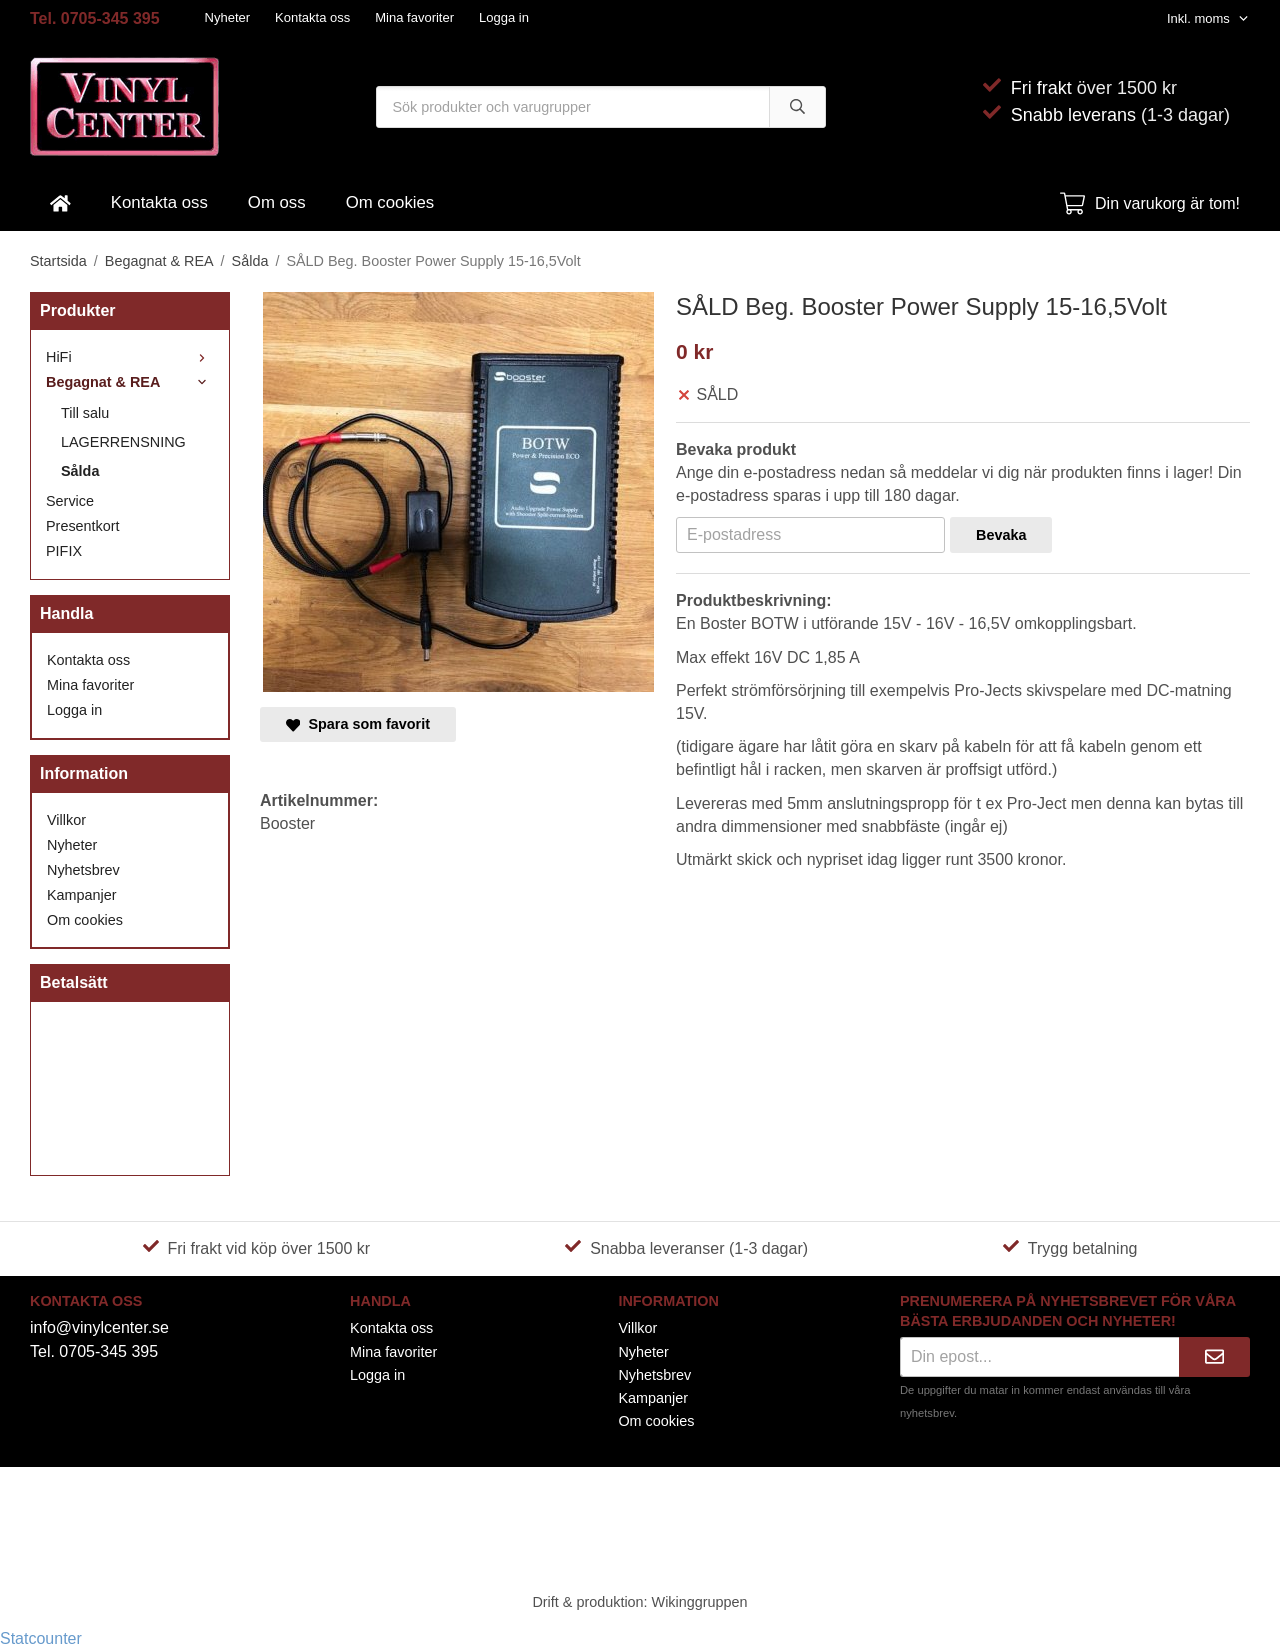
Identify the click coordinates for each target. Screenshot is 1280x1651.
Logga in (504, 17)
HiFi (130, 357)
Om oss (277, 202)
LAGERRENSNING (123, 442)
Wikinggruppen (700, 1602)
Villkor (66, 820)
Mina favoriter (414, 17)
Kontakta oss (312, 17)
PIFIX (64, 551)
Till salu (85, 413)
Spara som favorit (358, 724)
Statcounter (41, 1638)
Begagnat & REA (130, 382)
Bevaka (1001, 535)
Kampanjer (82, 895)
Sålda (80, 471)
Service (70, 501)
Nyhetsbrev (83, 870)
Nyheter (228, 17)
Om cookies (390, 202)
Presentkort (83, 526)
